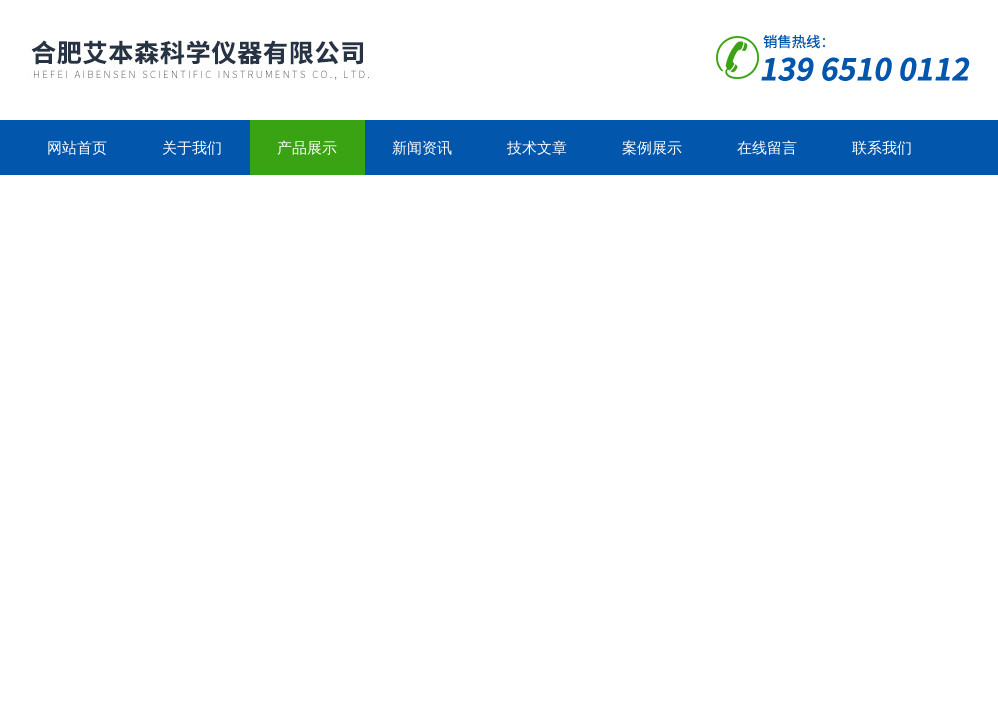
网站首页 (77, 147)
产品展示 (307, 147)
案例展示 (652, 147)
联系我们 (882, 147)
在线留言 (767, 147)
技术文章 (537, 147)
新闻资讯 (422, 147)
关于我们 (192, 147)
